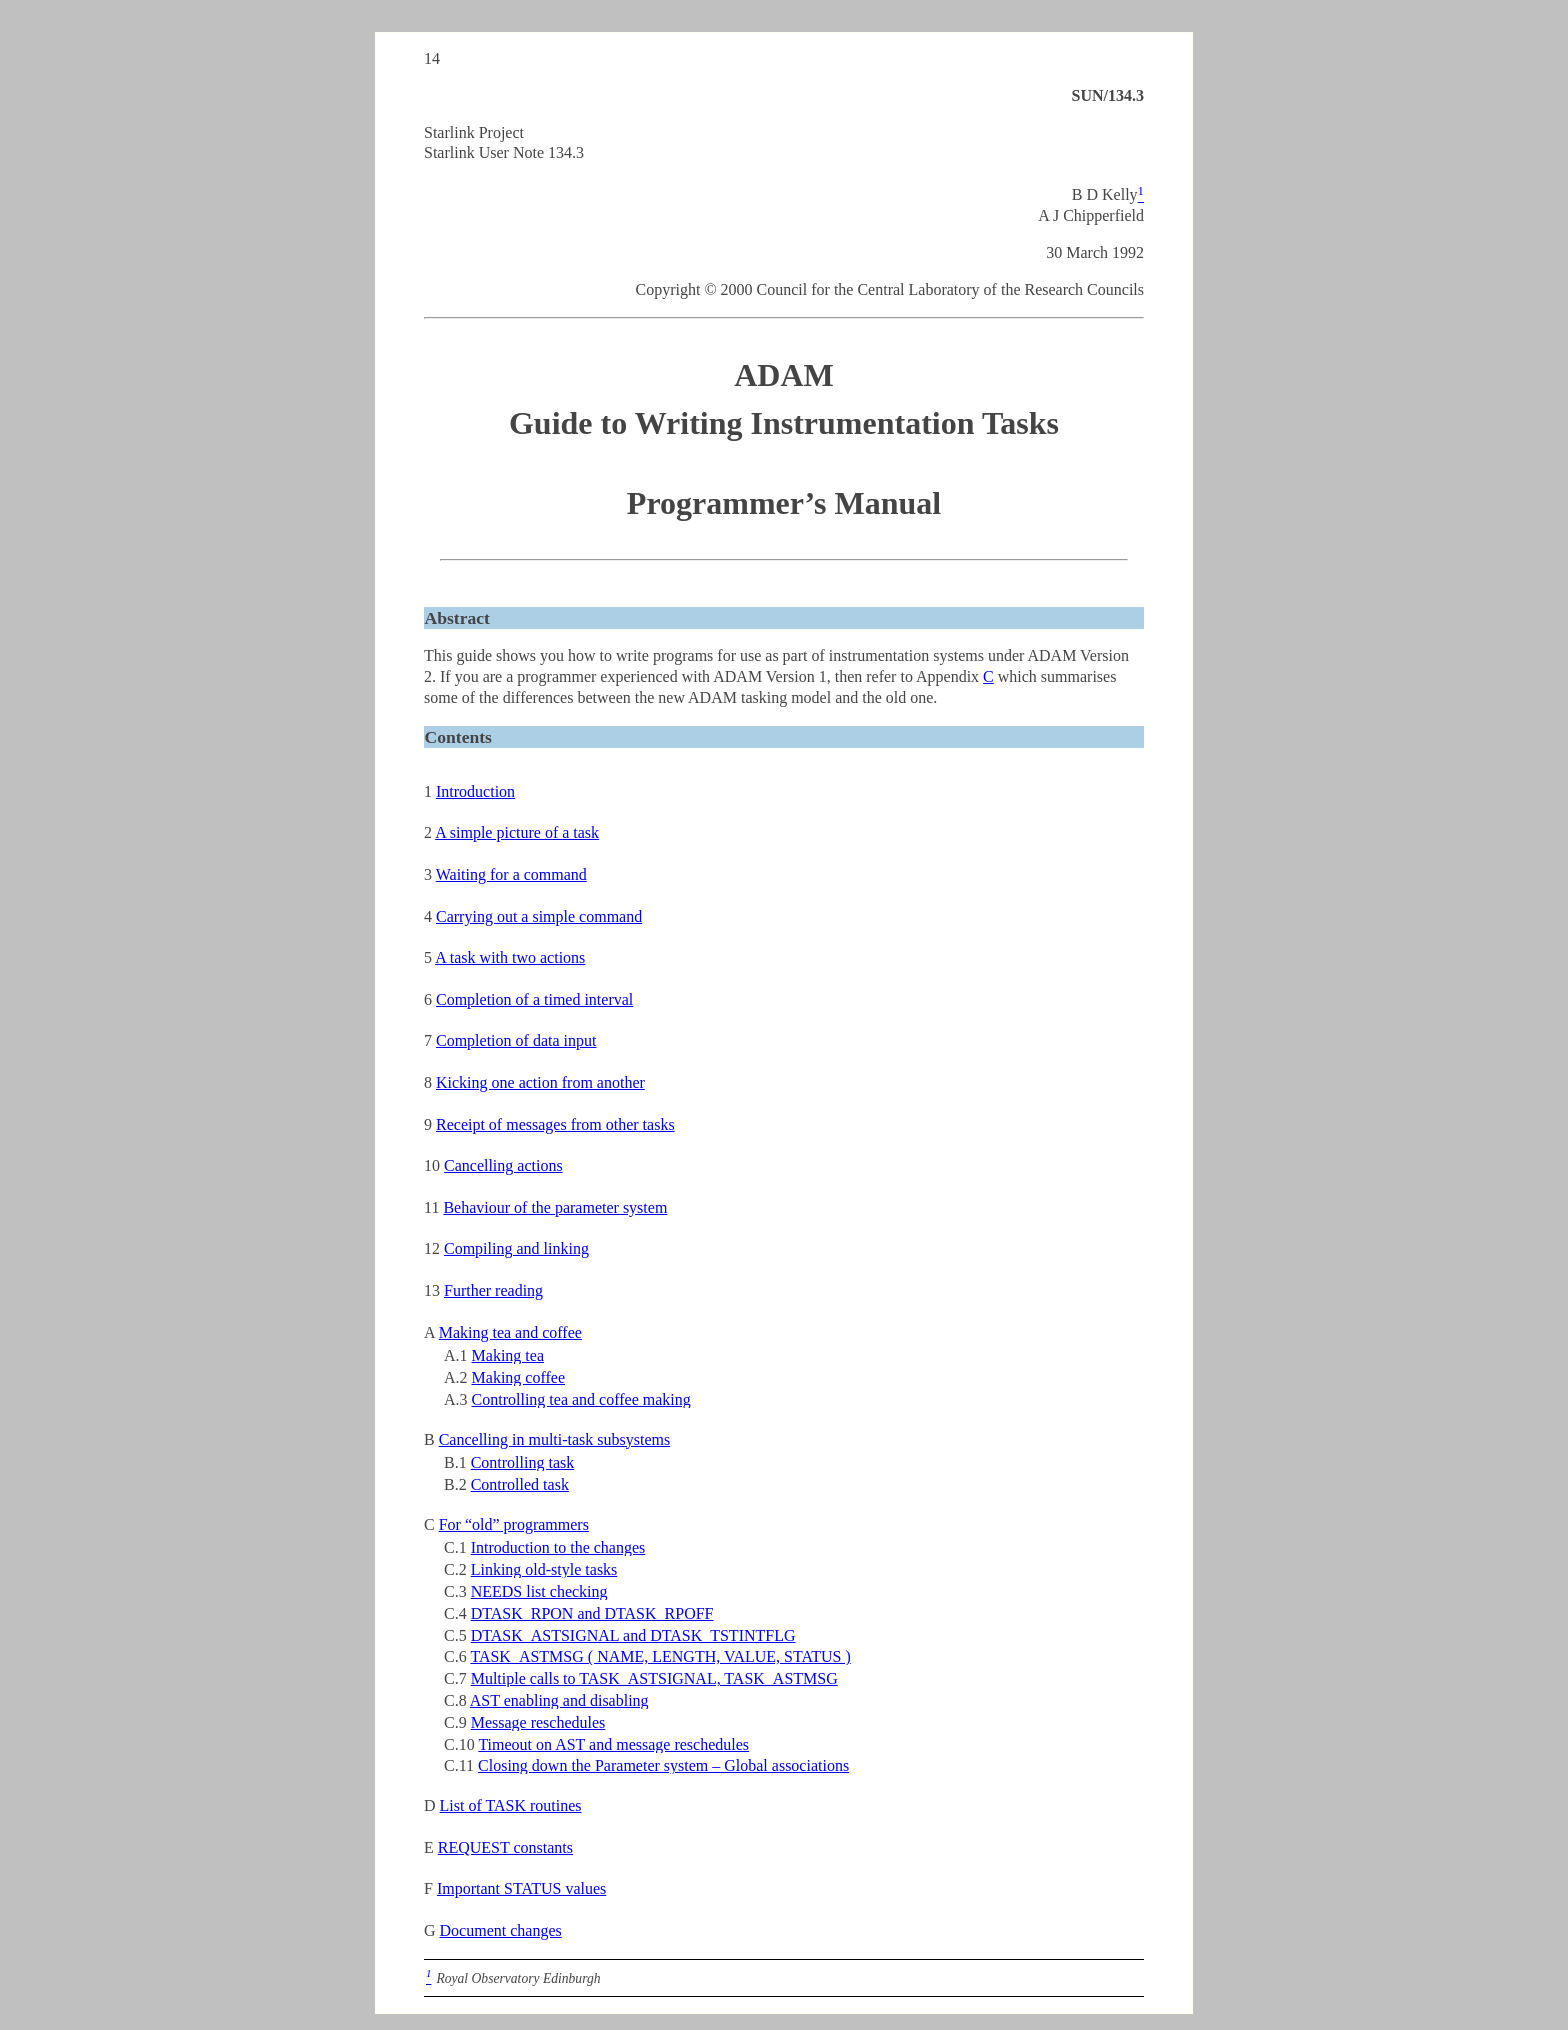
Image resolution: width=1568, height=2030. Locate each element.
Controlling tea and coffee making (581, 1399)
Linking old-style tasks (544, 1569)
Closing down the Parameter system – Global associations (663, 1765)
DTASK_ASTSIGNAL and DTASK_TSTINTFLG (633, 1635)
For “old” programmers (514, 1524)
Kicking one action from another (540, 1082)
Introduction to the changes (558, 1547)
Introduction (475, 791)
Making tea (508, 1355)
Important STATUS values (521, 1888)
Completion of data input (516, 1040)
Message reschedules (538, 1722)
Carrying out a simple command (539, 916)
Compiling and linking (516, 1248)
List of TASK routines (511, 1805)
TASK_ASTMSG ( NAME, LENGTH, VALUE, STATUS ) (660, 1656)
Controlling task (523, 1462)
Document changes (501, 1930)
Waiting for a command (511, 874)
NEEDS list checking (539, 1591)
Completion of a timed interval (534, 999)
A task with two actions (510, 957)
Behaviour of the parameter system (555, 1207)
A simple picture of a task (517, 832)
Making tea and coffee (510, 1332)
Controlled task (520, 1484)
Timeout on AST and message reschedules (613, 1744)
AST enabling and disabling (559, 1700)
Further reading (493, 1290)
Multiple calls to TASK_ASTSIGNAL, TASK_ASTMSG (654, 1678)
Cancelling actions (503, 1165)
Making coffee (518, 1377)
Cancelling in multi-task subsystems (555, 1439)
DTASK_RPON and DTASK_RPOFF (592, 1613)
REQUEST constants (505, 1847)
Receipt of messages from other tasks (555, 1124)
